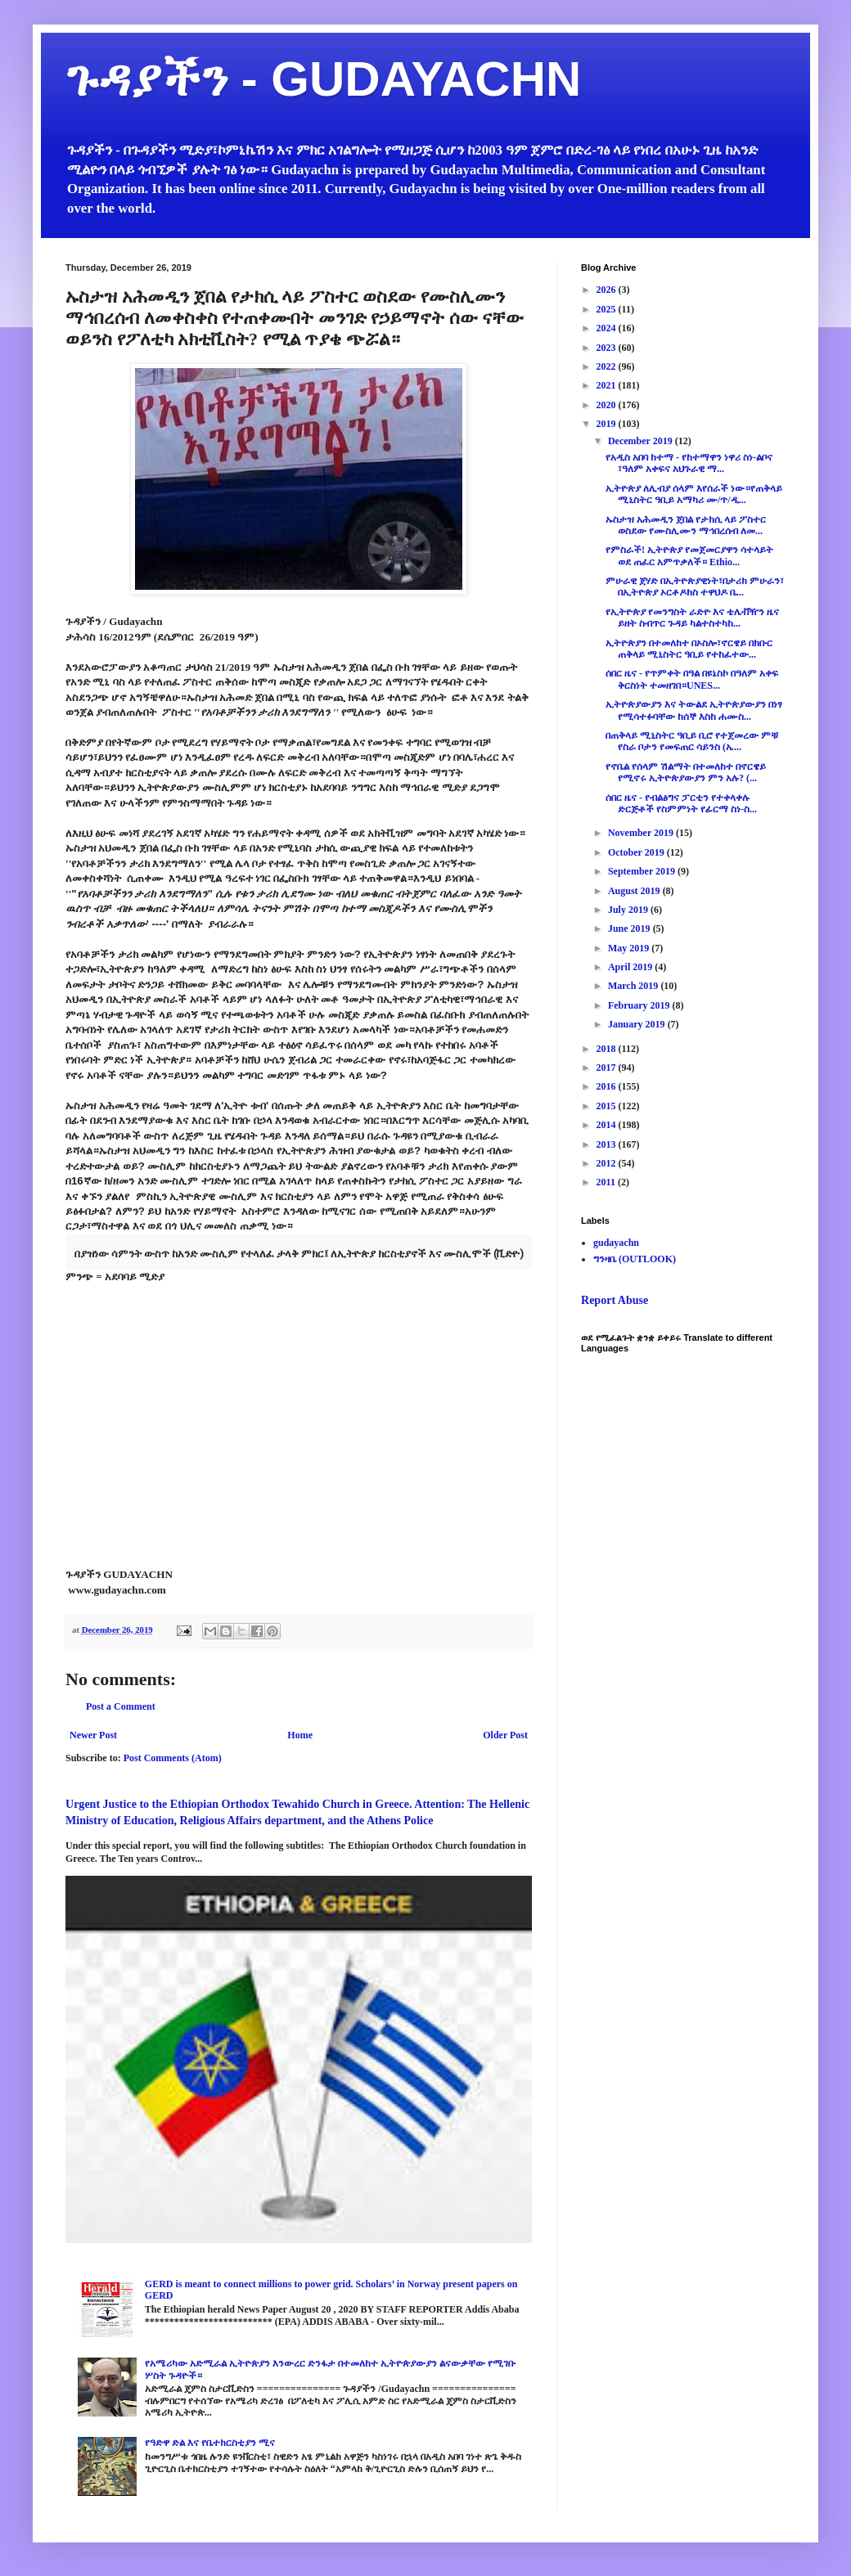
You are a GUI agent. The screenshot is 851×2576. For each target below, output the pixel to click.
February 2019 (640, 1005)
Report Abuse (614, 1299)
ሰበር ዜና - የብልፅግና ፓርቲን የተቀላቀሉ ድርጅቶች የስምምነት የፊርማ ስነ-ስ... (681, 803)
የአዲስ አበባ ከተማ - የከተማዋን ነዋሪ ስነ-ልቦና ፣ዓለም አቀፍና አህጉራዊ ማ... (689, 463)
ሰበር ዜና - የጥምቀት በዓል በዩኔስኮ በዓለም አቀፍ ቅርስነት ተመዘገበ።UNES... (692, 679)
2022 (608, 366)
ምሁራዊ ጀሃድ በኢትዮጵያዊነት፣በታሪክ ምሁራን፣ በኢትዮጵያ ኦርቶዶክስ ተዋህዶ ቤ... (695, 586)
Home (300, 1735)
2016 (608, 1086)
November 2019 (642, 832)
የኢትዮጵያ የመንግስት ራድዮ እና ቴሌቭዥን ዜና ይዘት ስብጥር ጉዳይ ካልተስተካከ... (692, 617)
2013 (608, 1144)
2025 (608, 309)
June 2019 (630, 928)
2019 (608, 423)
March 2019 (634, 985)
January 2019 (638, 1024)
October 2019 (637, 852)
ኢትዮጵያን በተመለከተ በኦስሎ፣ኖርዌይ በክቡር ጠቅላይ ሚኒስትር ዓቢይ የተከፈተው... (689, 648)
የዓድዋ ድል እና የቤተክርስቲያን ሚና (210, 2442)
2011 (607, 1182)
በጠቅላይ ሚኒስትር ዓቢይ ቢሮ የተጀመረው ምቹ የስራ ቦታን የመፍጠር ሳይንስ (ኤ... (692, 741)
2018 (608, 1048)
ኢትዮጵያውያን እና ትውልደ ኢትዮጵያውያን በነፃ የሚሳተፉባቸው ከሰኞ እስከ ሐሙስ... (694, 710)
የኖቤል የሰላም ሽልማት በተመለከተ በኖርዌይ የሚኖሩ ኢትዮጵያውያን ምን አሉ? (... (686, 772)
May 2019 (629, 948)
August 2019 (635, 891)
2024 (608, 328)
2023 (608, 347)
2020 (608, 405)
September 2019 (643, 871)
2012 (608, 1163)
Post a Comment (120, 1706)
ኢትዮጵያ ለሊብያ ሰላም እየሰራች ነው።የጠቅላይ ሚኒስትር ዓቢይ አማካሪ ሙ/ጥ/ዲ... (694, 494)
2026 (608, 289)
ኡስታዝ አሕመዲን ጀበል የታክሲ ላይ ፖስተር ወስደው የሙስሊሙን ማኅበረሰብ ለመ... (686, 525)
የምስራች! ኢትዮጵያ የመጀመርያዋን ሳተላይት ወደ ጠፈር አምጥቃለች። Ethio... (689, 555)
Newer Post (93, 1735)
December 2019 (641, 441)
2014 (608, 1125)
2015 (608, 1106)
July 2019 (629, 909)
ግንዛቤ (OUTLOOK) (634, 1259)
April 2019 (631, 967)
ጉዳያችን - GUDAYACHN (323, 79)
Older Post (505, 1735)
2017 (608, 1067)
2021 (608, 385)
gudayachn (616, 1242)
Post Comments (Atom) (173, 1758)
